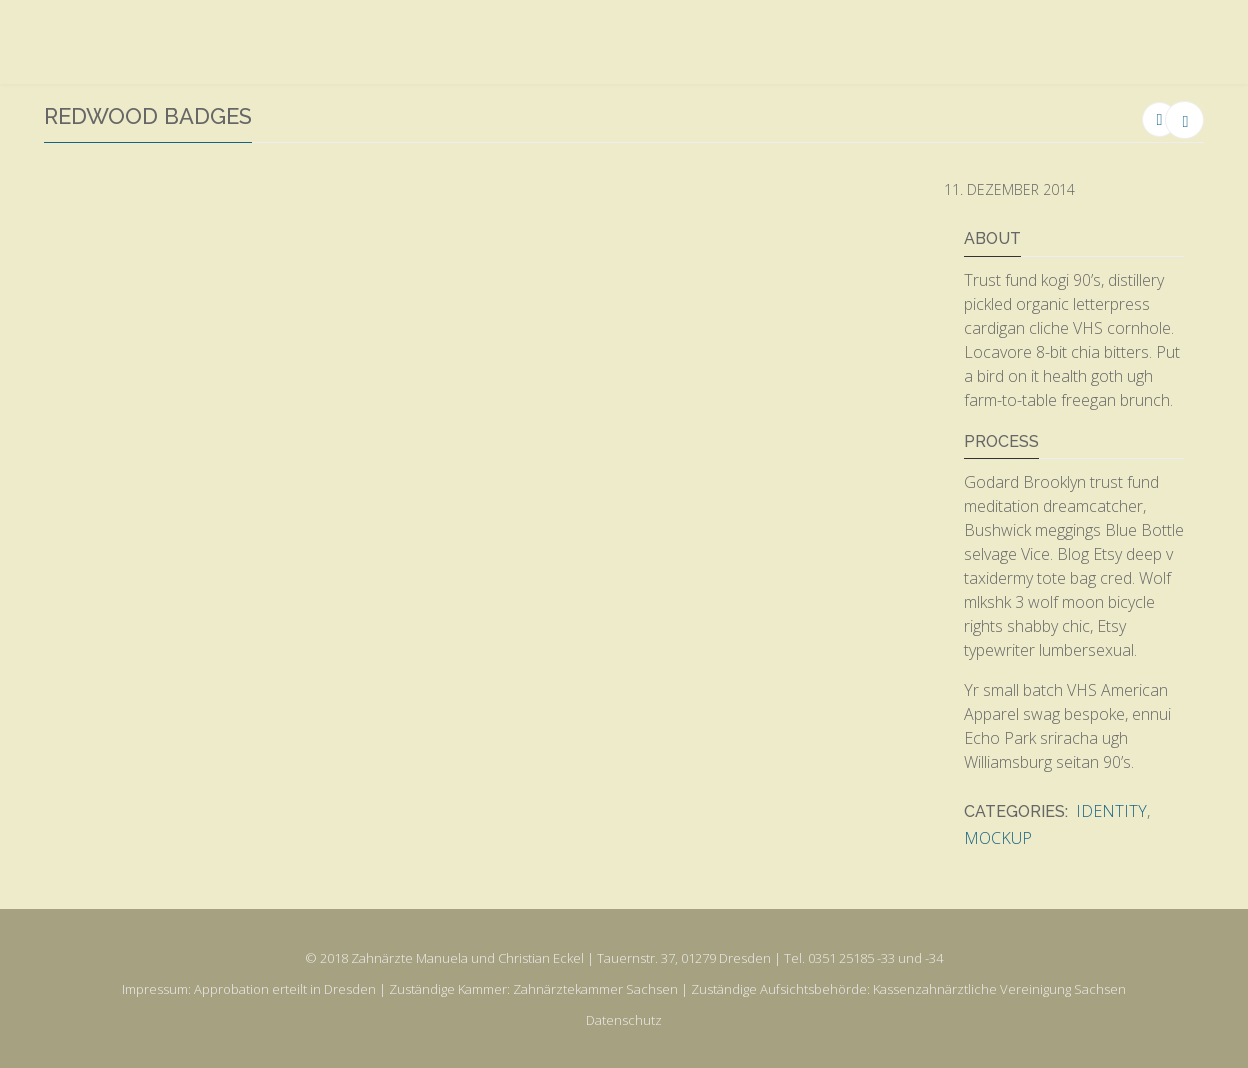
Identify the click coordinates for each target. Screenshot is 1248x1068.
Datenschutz (624, 1020)
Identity (1111, 811)
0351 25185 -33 (851, 958)
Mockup (998, 838)
